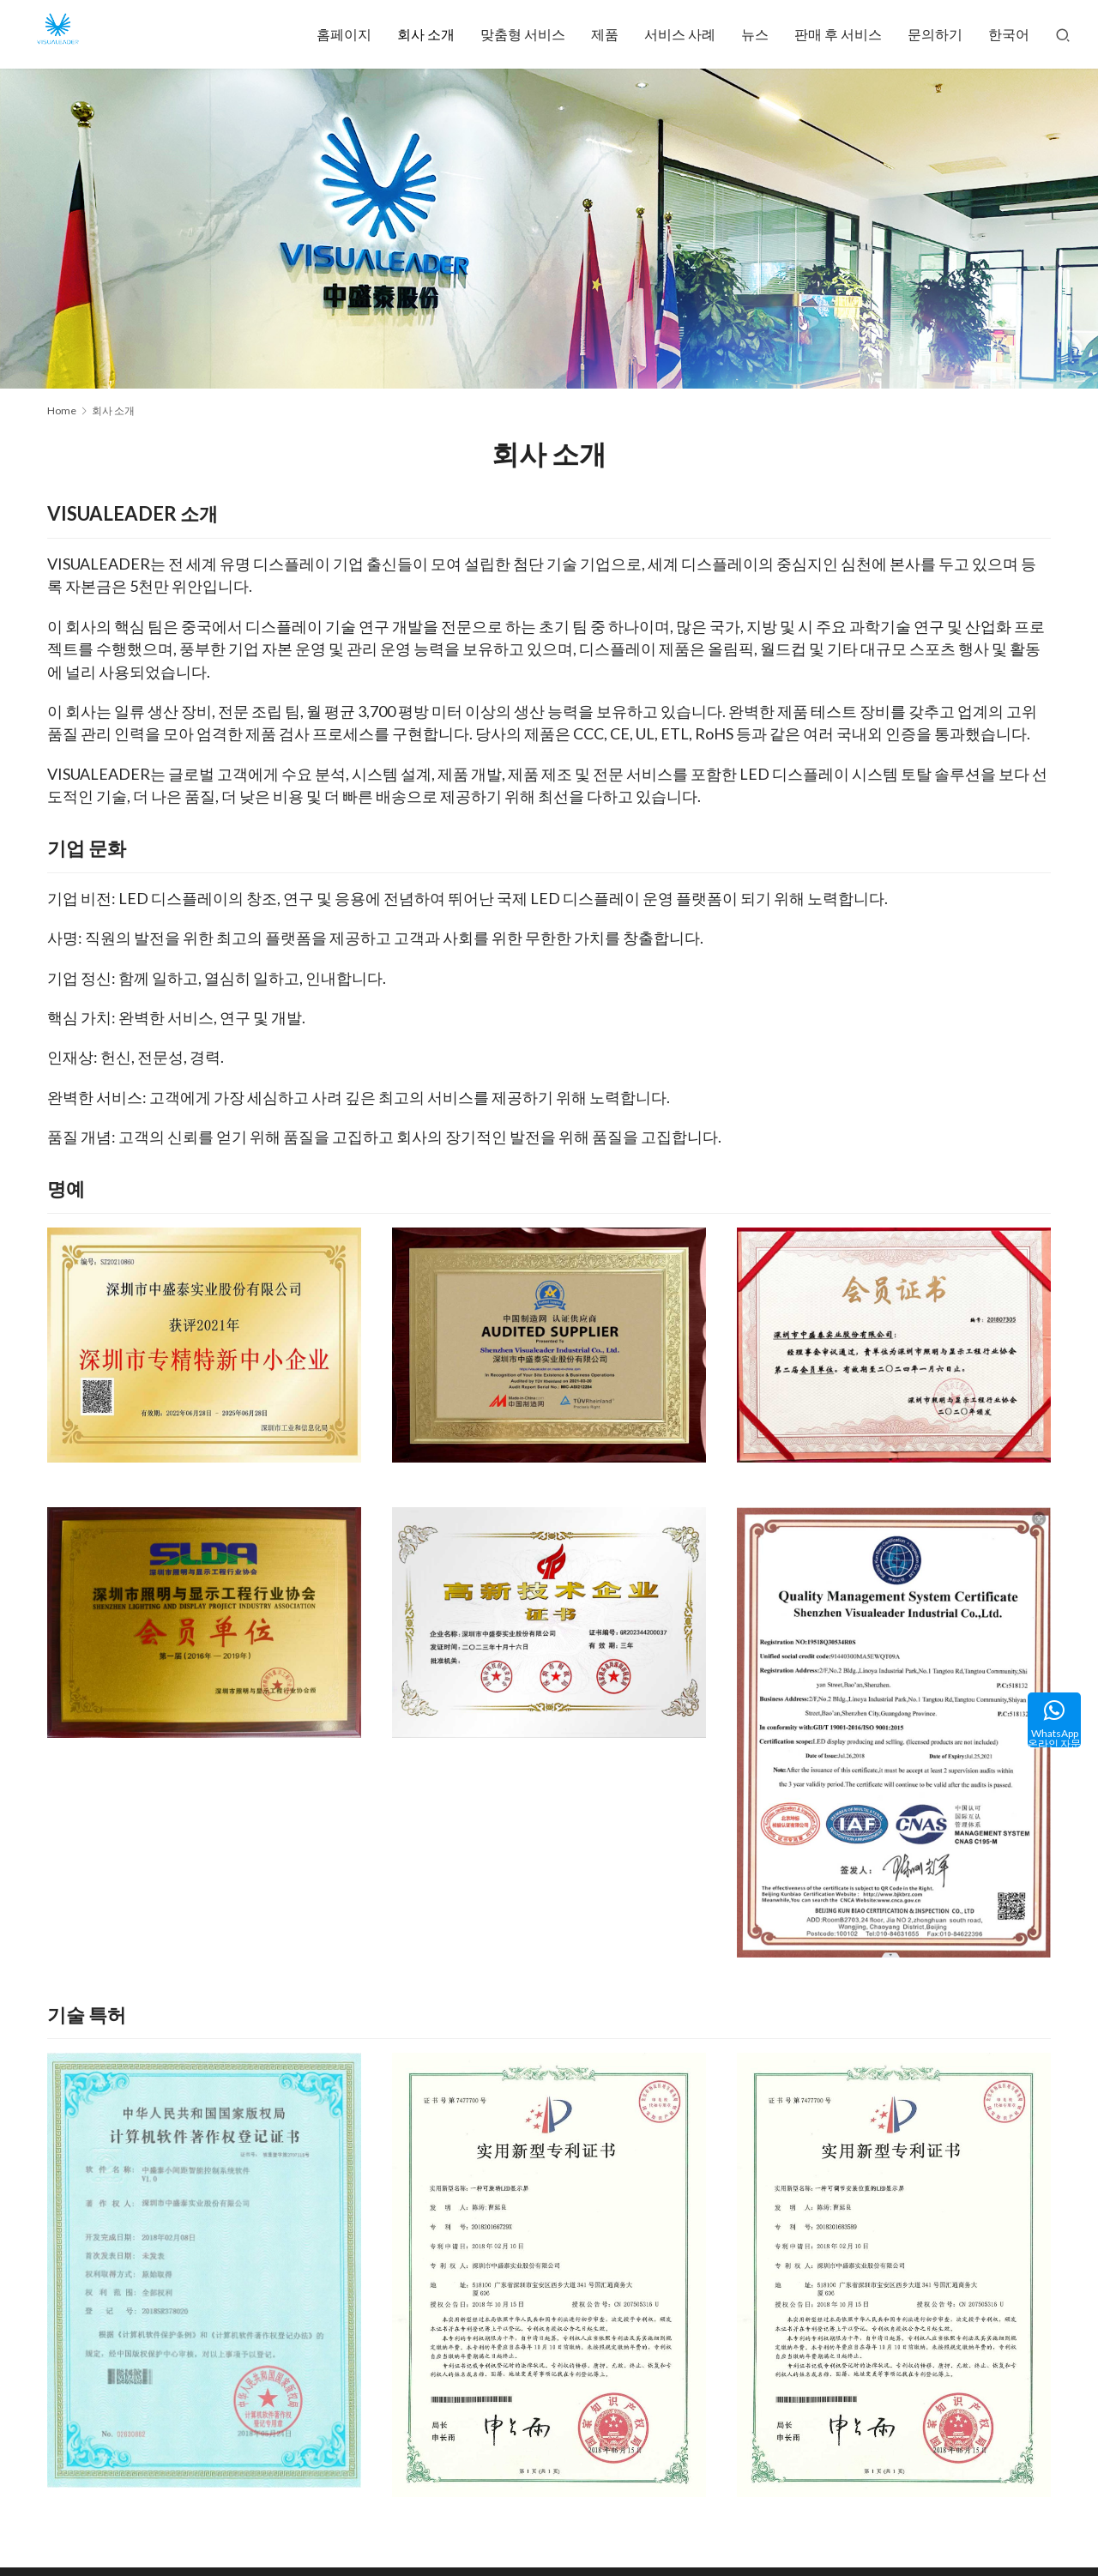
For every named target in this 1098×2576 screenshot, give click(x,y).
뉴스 (755, 34)
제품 (604, 34)
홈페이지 (344, 34)
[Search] (1063, 34)
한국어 (1008, 34)
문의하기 (935, 34)
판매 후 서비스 (838, 34)
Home (61, 410)
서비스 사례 (679, 34)
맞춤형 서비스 (522, 34)
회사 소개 (426, 34)
